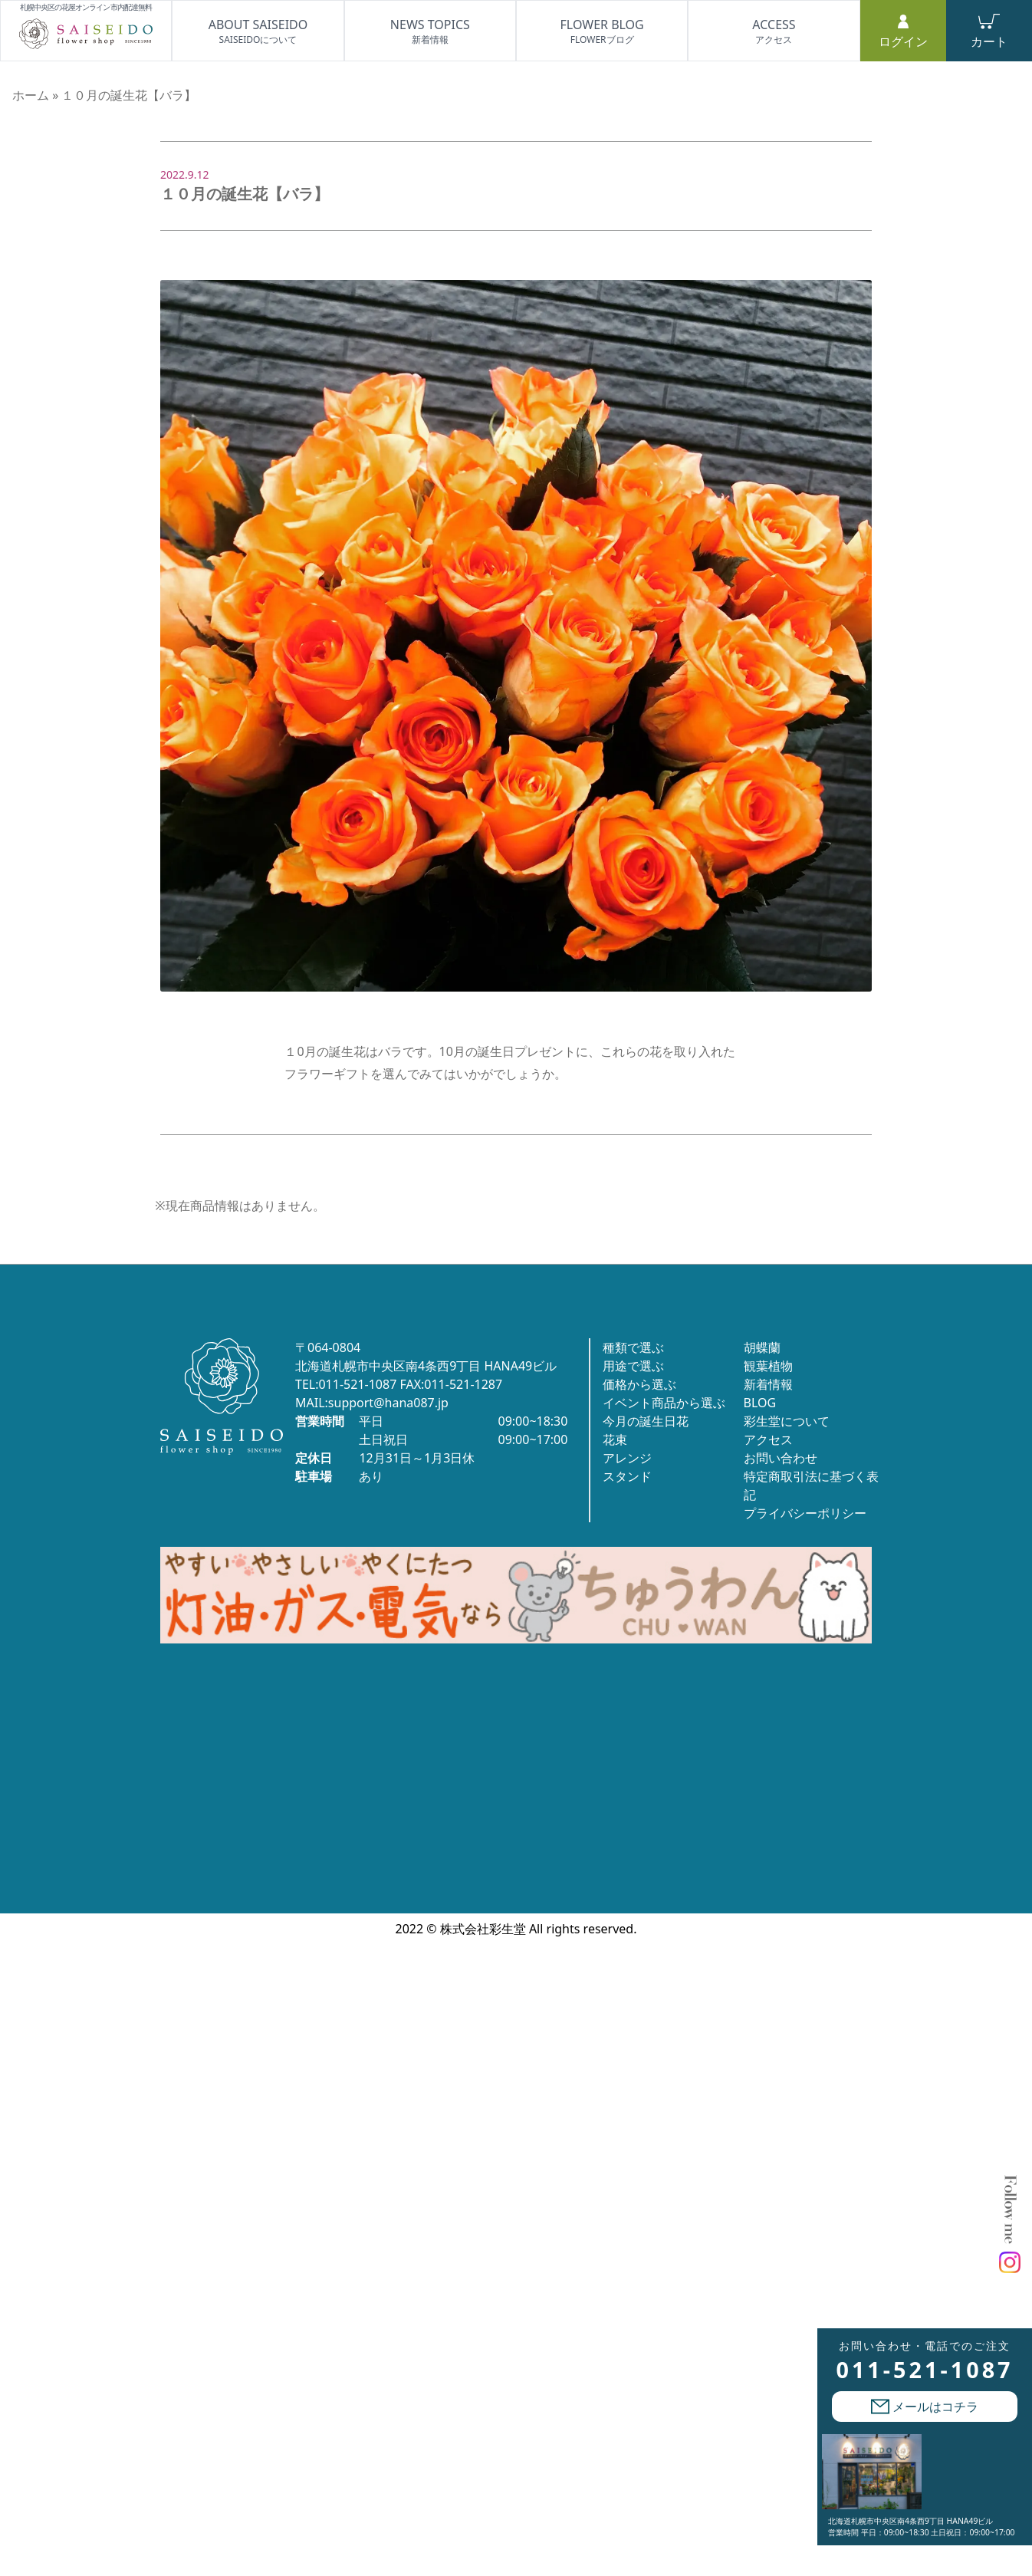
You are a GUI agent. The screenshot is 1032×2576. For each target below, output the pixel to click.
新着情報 (768, 1384)
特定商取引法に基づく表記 (811, 1485)
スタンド (627, 1476)
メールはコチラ (924, 2406)
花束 (615, 1439)
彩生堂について (787, 1421)
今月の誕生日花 (646, 1421)
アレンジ (627, 1457)
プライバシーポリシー (805, 1513)
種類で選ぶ (633, 1347)
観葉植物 (768, 1365)
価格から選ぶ (639, 1384)
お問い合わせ (780, 1457)
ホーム (30, 95)
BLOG (760, 1402)
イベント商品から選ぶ (664, 1402)
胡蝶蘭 (762, 1347)
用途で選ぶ (633, 1365)
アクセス (768, 1439)
